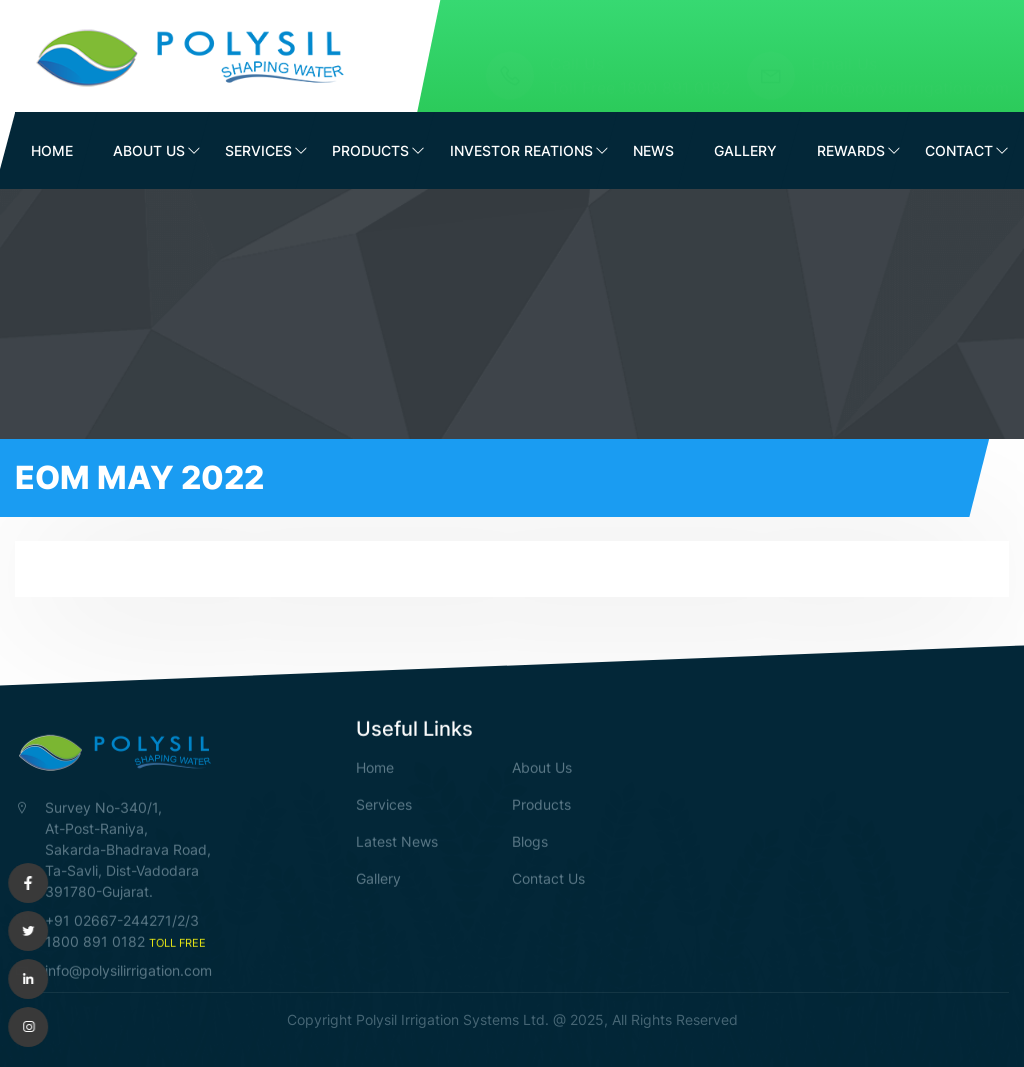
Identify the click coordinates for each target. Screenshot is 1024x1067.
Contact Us (548, 877)
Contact (959, 150)
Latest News (397, 840)
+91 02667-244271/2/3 (122, 919)
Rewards (851, 150)
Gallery (745, 150)
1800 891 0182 (675, 69)
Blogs (530, 840)
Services (258, 150)
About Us (149, 150)
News (653, 150)
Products (370, 150)
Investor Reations (521, 150)
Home (52, 150)
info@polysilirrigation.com (910, 69)
